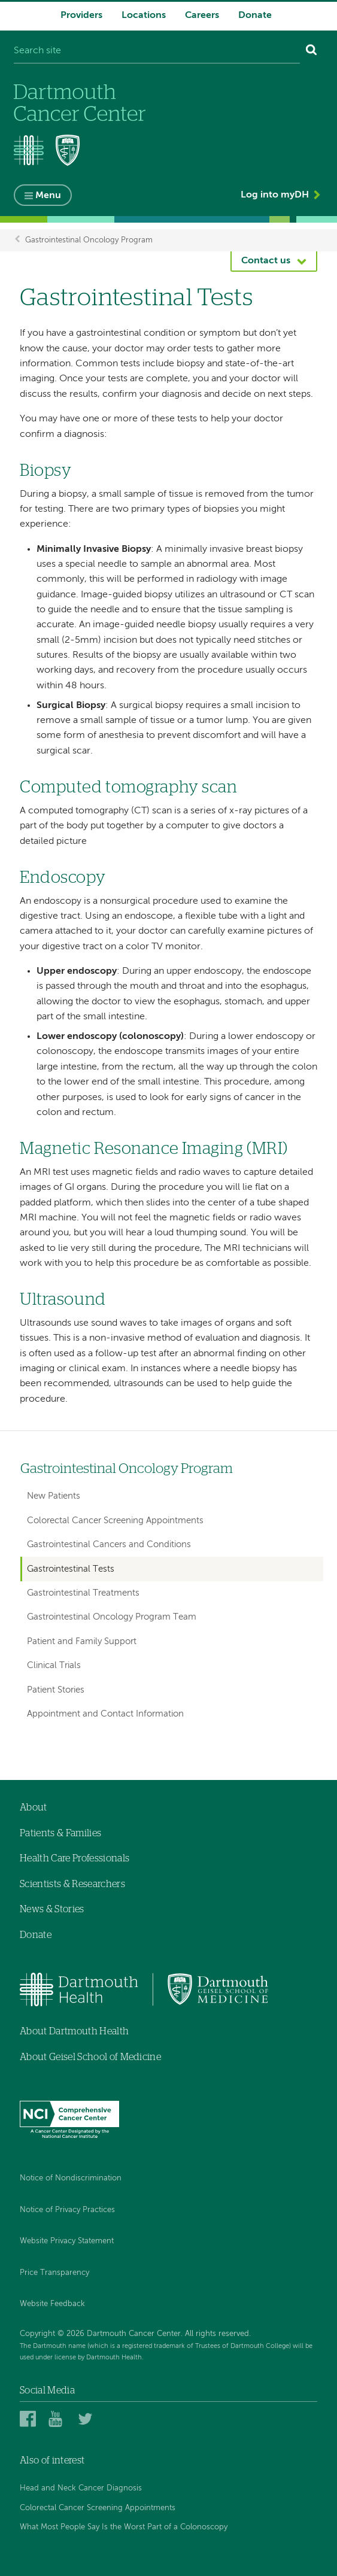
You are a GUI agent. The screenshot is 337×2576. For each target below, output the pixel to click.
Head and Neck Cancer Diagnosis (81, 2488)
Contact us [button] (265, 261)
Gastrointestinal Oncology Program (89, 240)
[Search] (311, 51)
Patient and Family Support (81, 1641)
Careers (202, 15)
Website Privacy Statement (67, 2241)
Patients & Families (60, 1833)
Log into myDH (275, 195)
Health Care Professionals (74, 1858)
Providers (81, 15)
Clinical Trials (54, 1665)
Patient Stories (55, 1689)
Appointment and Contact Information (105, 1713)
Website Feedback (52, 2304)
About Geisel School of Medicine (90, 2057)
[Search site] (157, 51)
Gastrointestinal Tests (70, 1569)
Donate (255, 15)
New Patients (53, 1495)
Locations (144, 15)
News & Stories (52, 1909)
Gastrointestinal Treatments (83, 1592)
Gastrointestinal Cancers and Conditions (109, 1544)
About (33, 1807)
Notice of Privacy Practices (67, 2210)
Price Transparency (54, 2273)
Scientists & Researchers (72, 1884)
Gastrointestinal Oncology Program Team (111, 1616)
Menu (48, 196)
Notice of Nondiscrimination (71, 2178)
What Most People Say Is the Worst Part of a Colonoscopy (123, 2527)
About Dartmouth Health (74, 2031)
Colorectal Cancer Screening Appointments (115, 1520)
